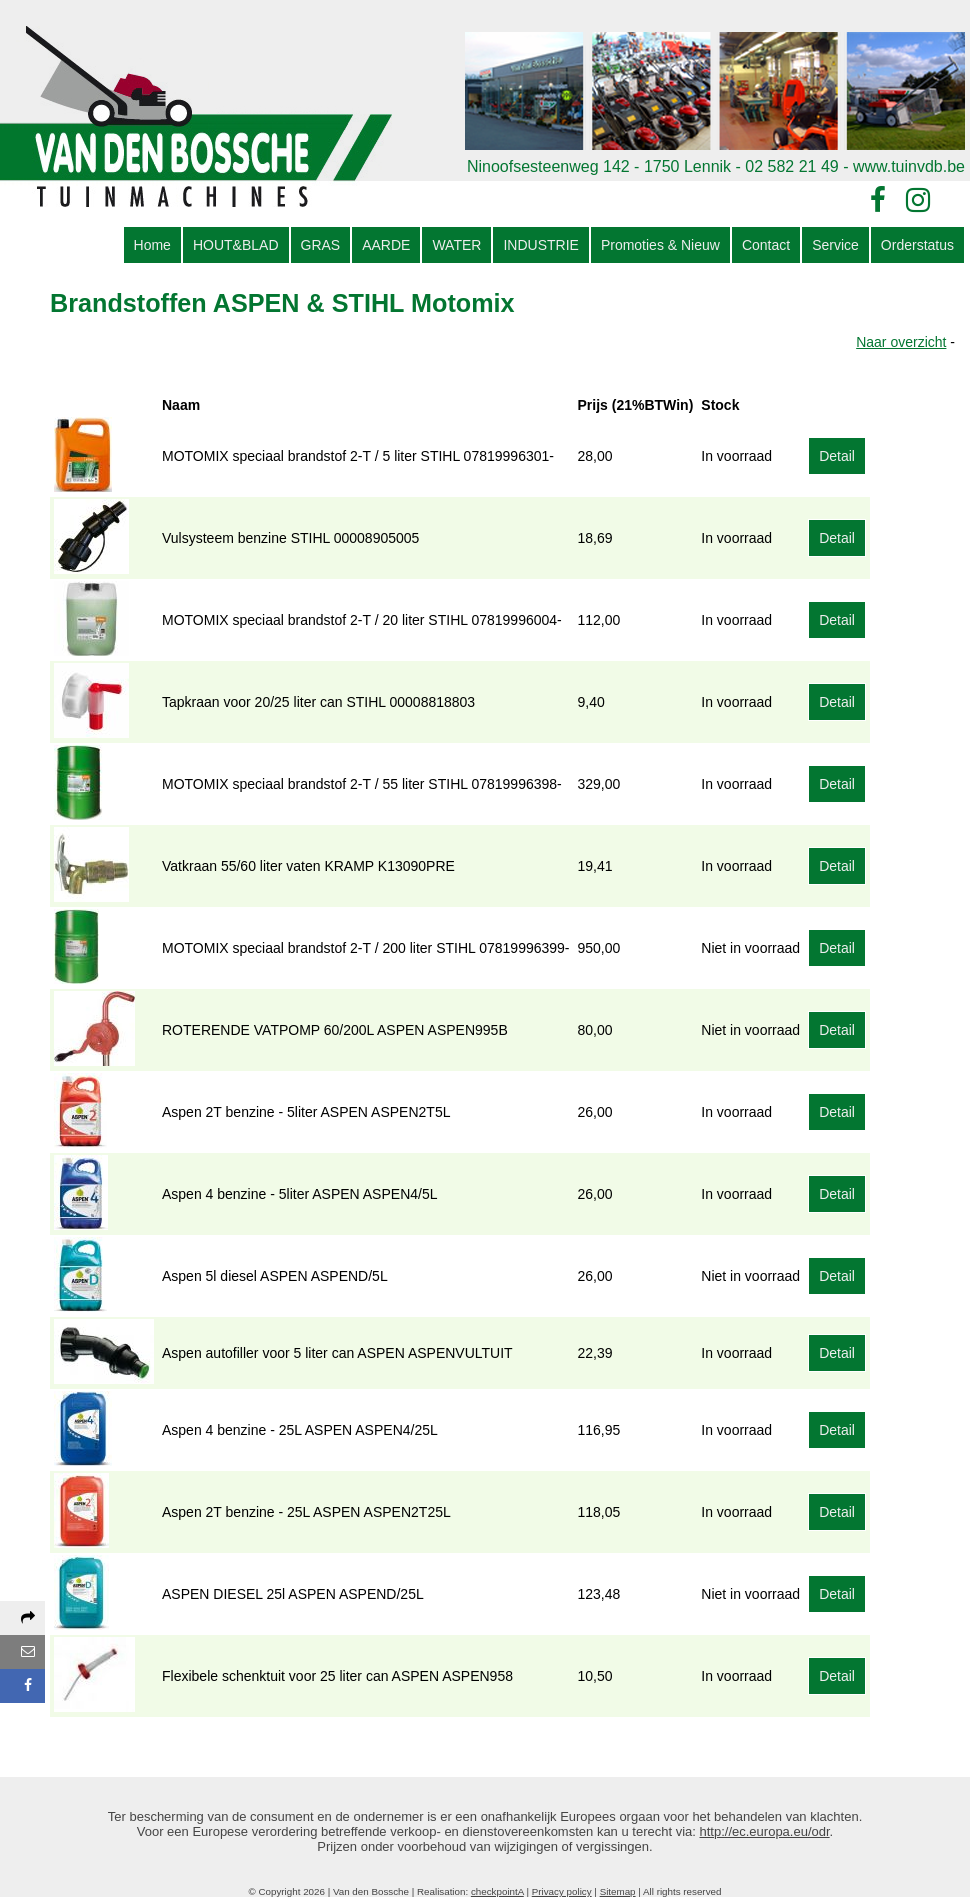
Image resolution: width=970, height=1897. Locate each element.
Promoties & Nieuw (660, 245)
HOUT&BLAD (236, 245)
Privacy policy (562, 1891)
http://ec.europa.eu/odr (765, 1831)
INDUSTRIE (540, 245)
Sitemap (618, 1891)
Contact (766, 245)
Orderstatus (917, 245)
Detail (837, 456)
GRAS (321, 245)
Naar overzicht (901, 342)
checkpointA (497, 1891)
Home (152, 245)
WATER (456, 245)
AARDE (386, 245)
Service (835, 245)
